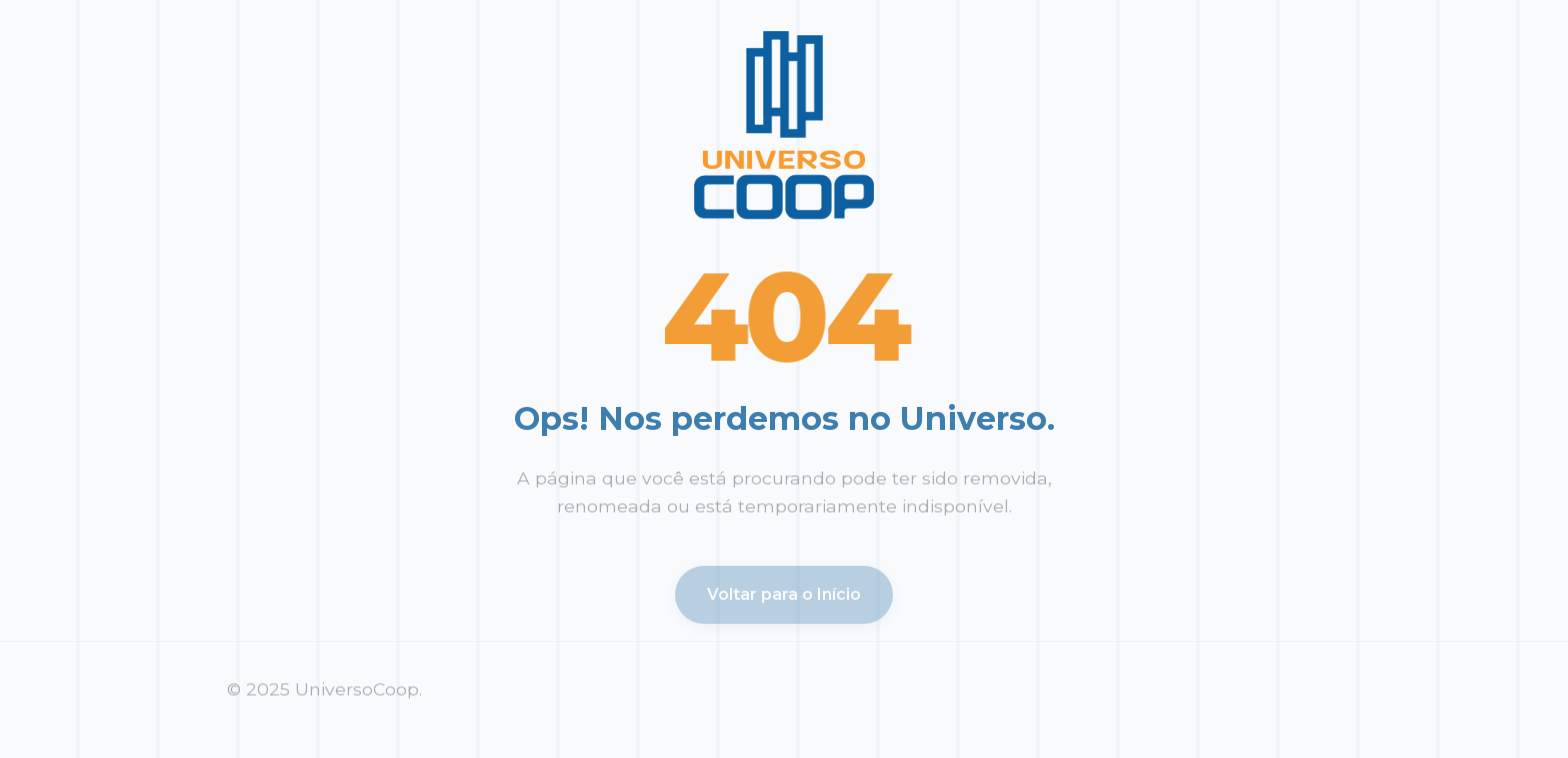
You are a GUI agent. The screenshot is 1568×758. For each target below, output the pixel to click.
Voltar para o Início (784, 596)
